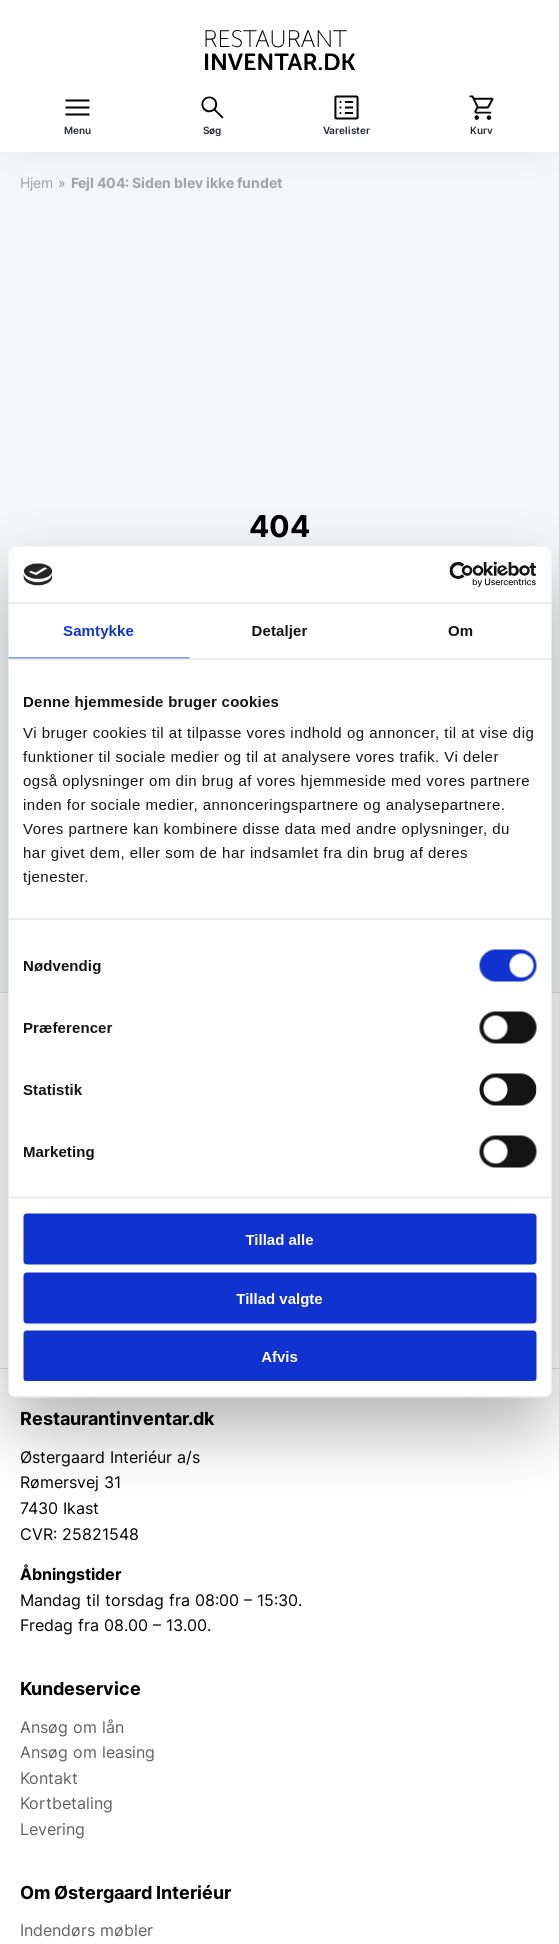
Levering (52, 1829)
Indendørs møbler (86, 1930)
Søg (212, 130)
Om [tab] (460, 629)
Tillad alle (279, 1239)
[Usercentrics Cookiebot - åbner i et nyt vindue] (448, 575)
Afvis (279, 1356)
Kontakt (49, 1778)
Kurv (481, 130)
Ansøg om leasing (87, 1752)
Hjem (36, 182)
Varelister (346, 130)
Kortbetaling (66, 1803)
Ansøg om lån (72, 1727)
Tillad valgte (279, 1297)
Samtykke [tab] (98, 629)
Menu (77, 130)
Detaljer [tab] (280, 629)
